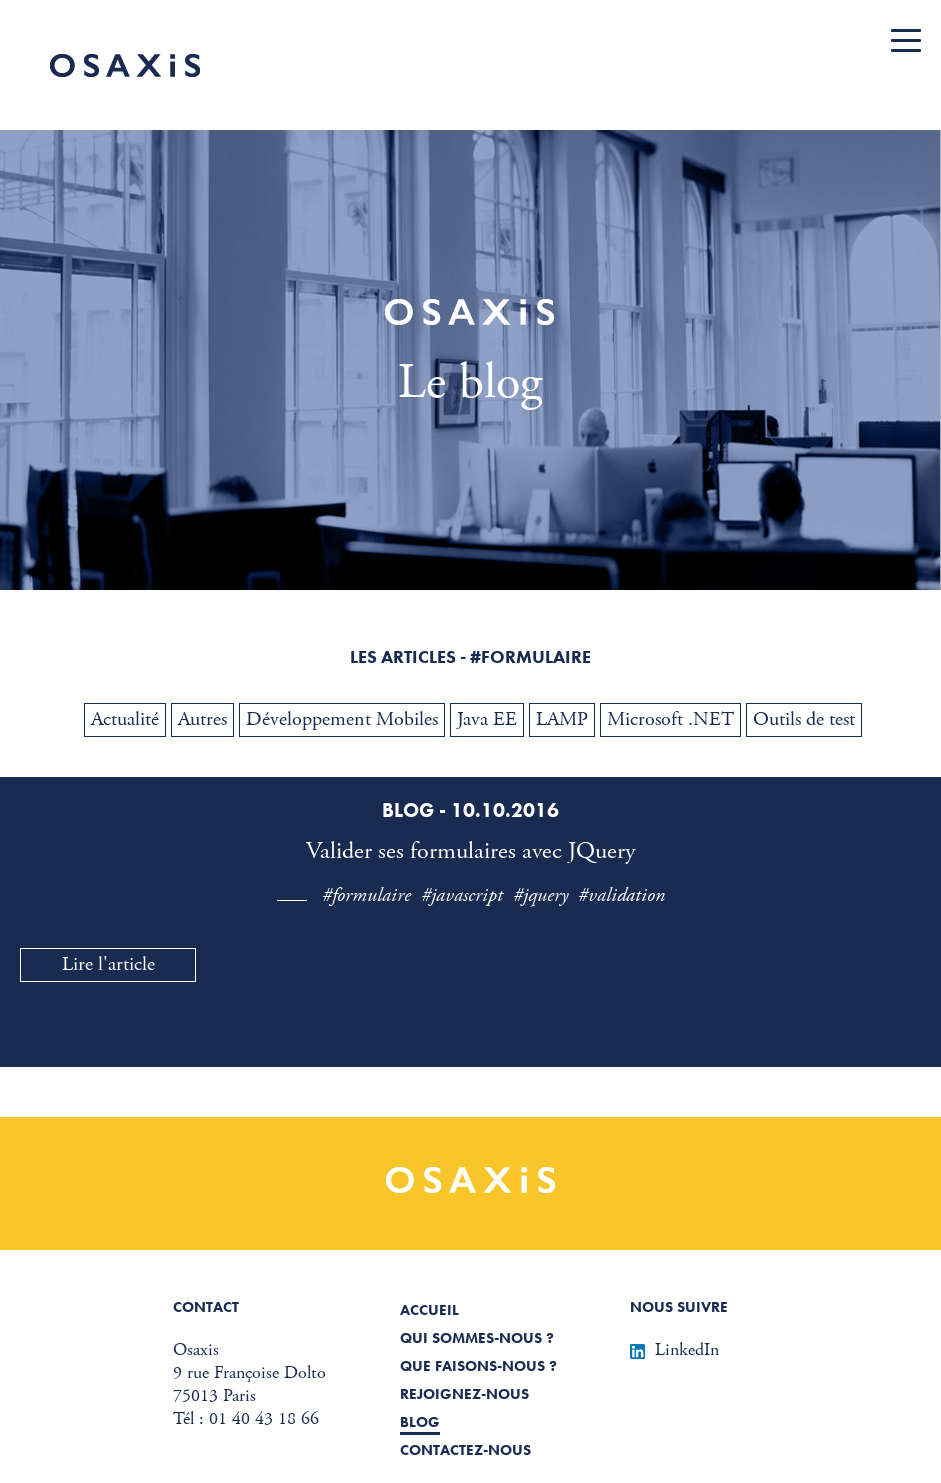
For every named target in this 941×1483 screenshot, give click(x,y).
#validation (621, 895)
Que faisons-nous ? (478, 1366)
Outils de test (804, 719)
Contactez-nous (465, 1450)
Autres (202, 719)
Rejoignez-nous (464, 1394)
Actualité (125, 719)
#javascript (462, 895)
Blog (420, 1422)
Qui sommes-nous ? (477, 1338)
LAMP (562, 719)
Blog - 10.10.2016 (470, 810)
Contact (206, 1307)
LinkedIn (674, 1349)
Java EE (487, 719)
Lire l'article (108, 964)
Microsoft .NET (670, 719)
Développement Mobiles (342, 719)
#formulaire (366, 895)
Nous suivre (679, 1307)
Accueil (429, 1310)
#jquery (540, 895)
